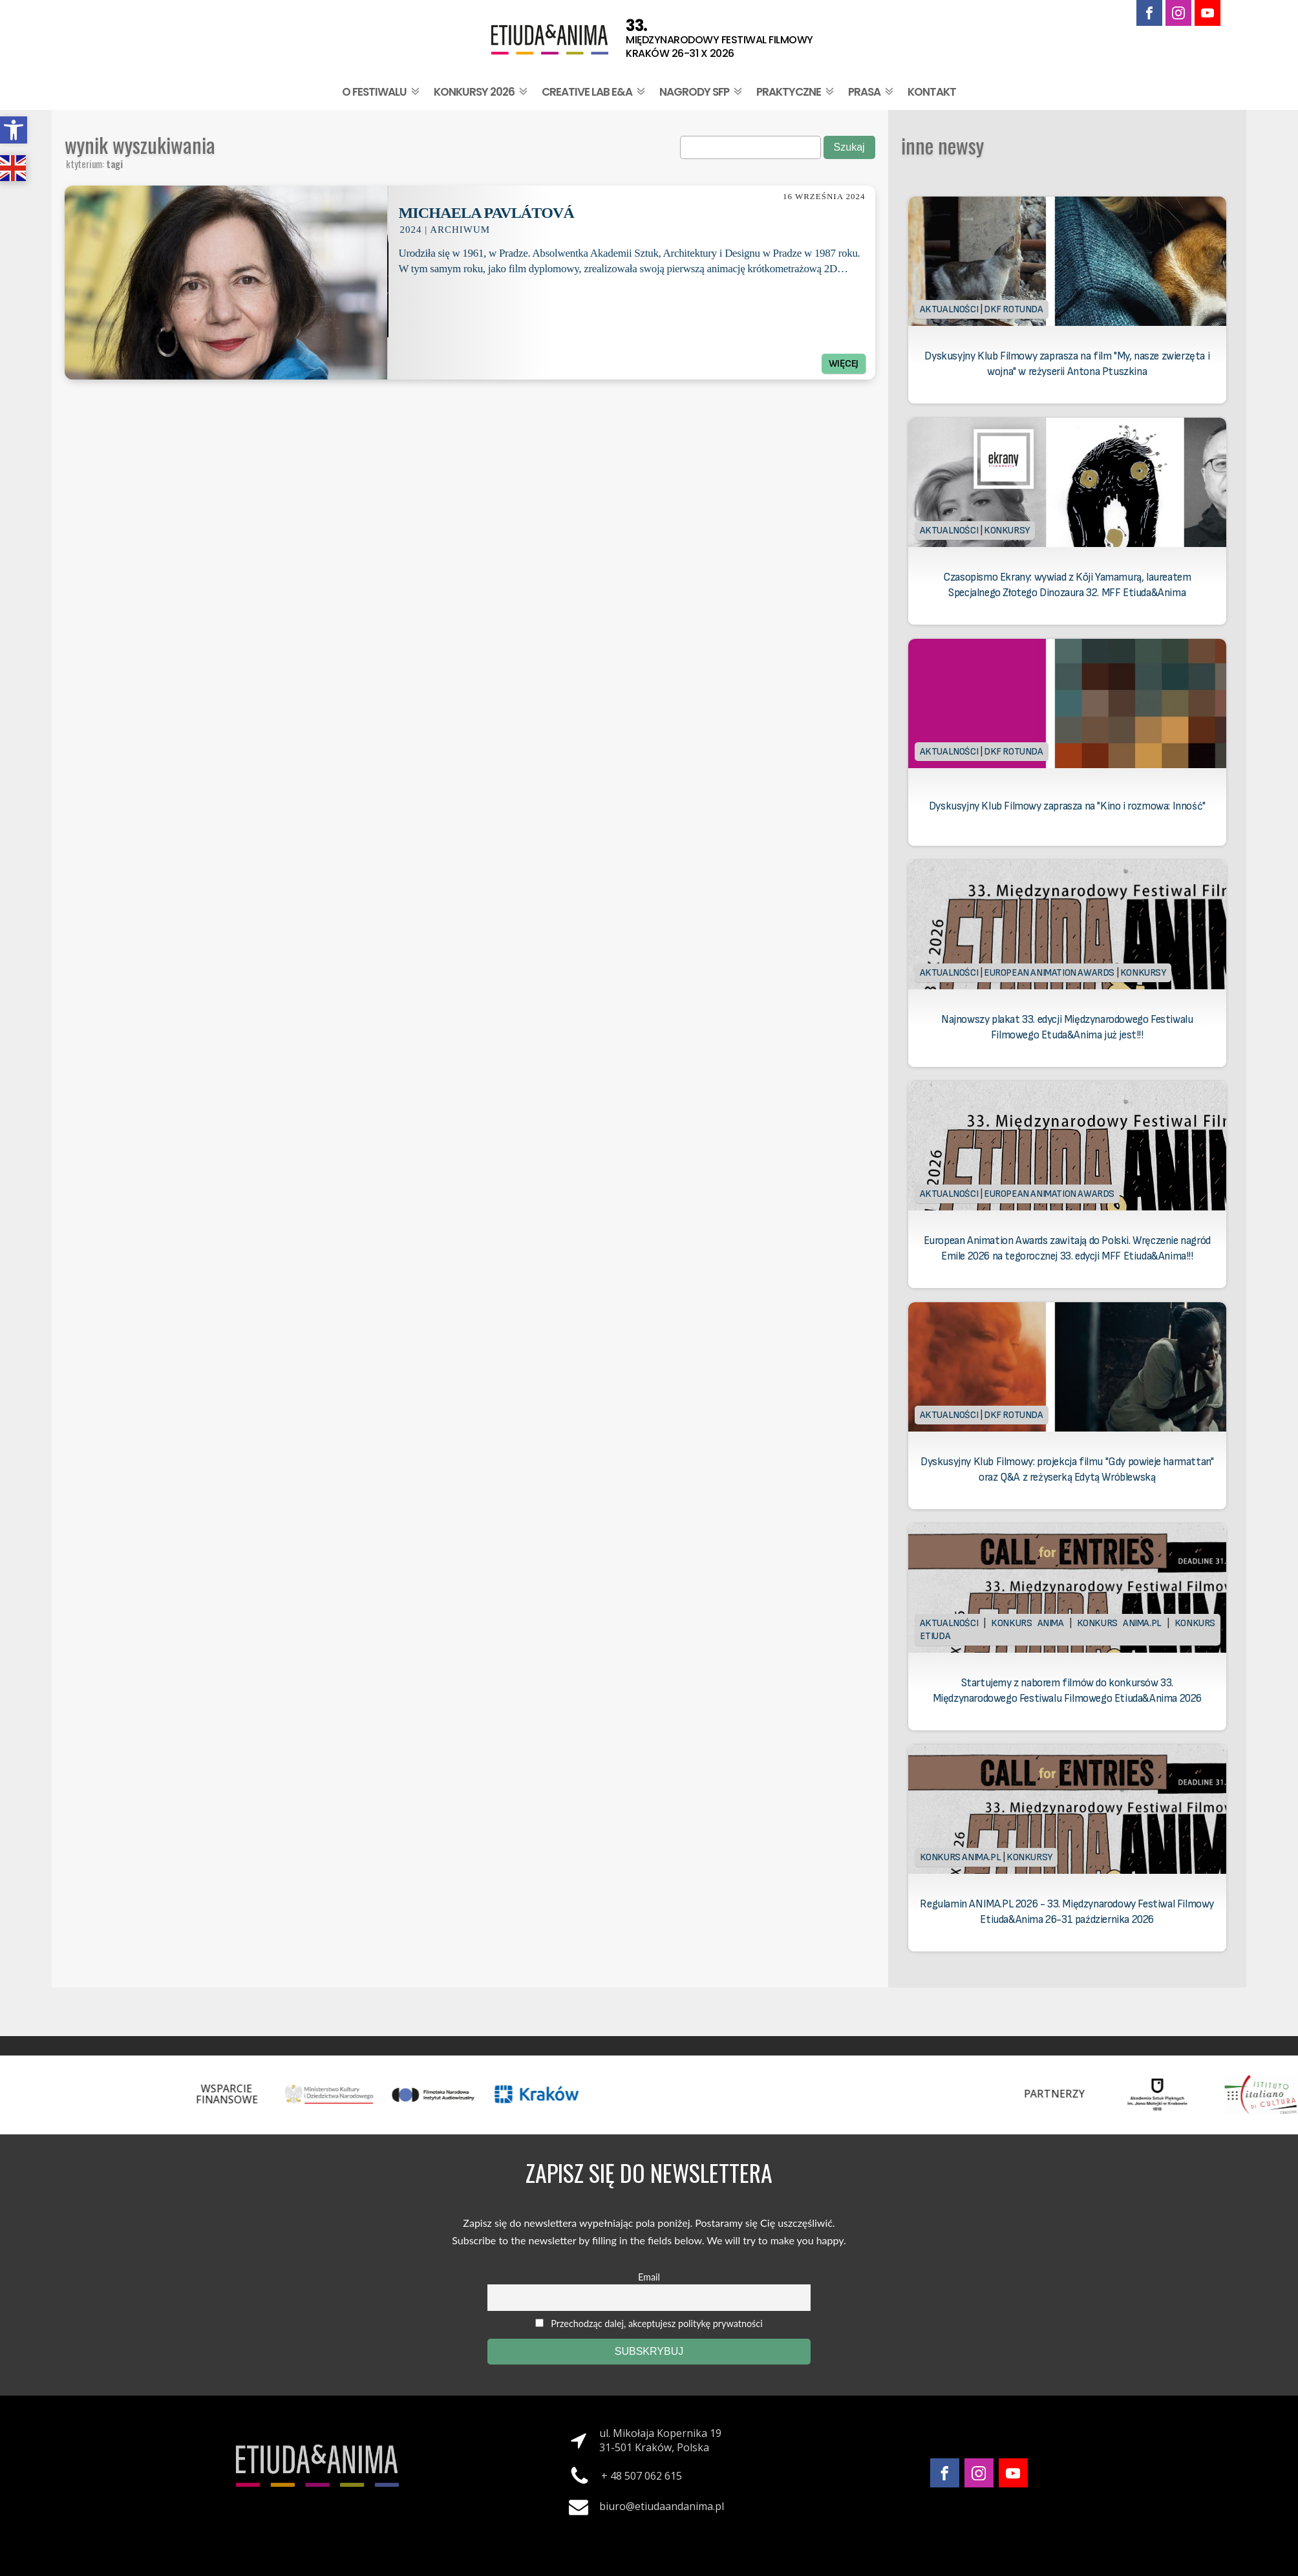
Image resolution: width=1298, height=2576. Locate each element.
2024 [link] (410, 229)
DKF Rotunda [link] (1013, 309)
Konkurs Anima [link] (1027, 1623)
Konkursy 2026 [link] (482, 92)
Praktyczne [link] (796, 92)
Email (649, 2276)
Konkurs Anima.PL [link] (1119, 1623)
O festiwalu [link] (382, 92)
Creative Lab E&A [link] (595, 92)
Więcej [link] (843, 364)
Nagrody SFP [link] (702, 92)
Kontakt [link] (932, 92)
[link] (13, 130)
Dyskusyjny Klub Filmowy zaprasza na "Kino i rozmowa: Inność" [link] (1067, 806)
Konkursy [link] (1007, 530)
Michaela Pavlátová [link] (486, 212)
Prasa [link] (872, 92)
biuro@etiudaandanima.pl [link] (661, 2506)
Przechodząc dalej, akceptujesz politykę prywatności (648, 2323)
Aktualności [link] (949, 309)
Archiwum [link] (460, 229)
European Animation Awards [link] (1049, 973)
